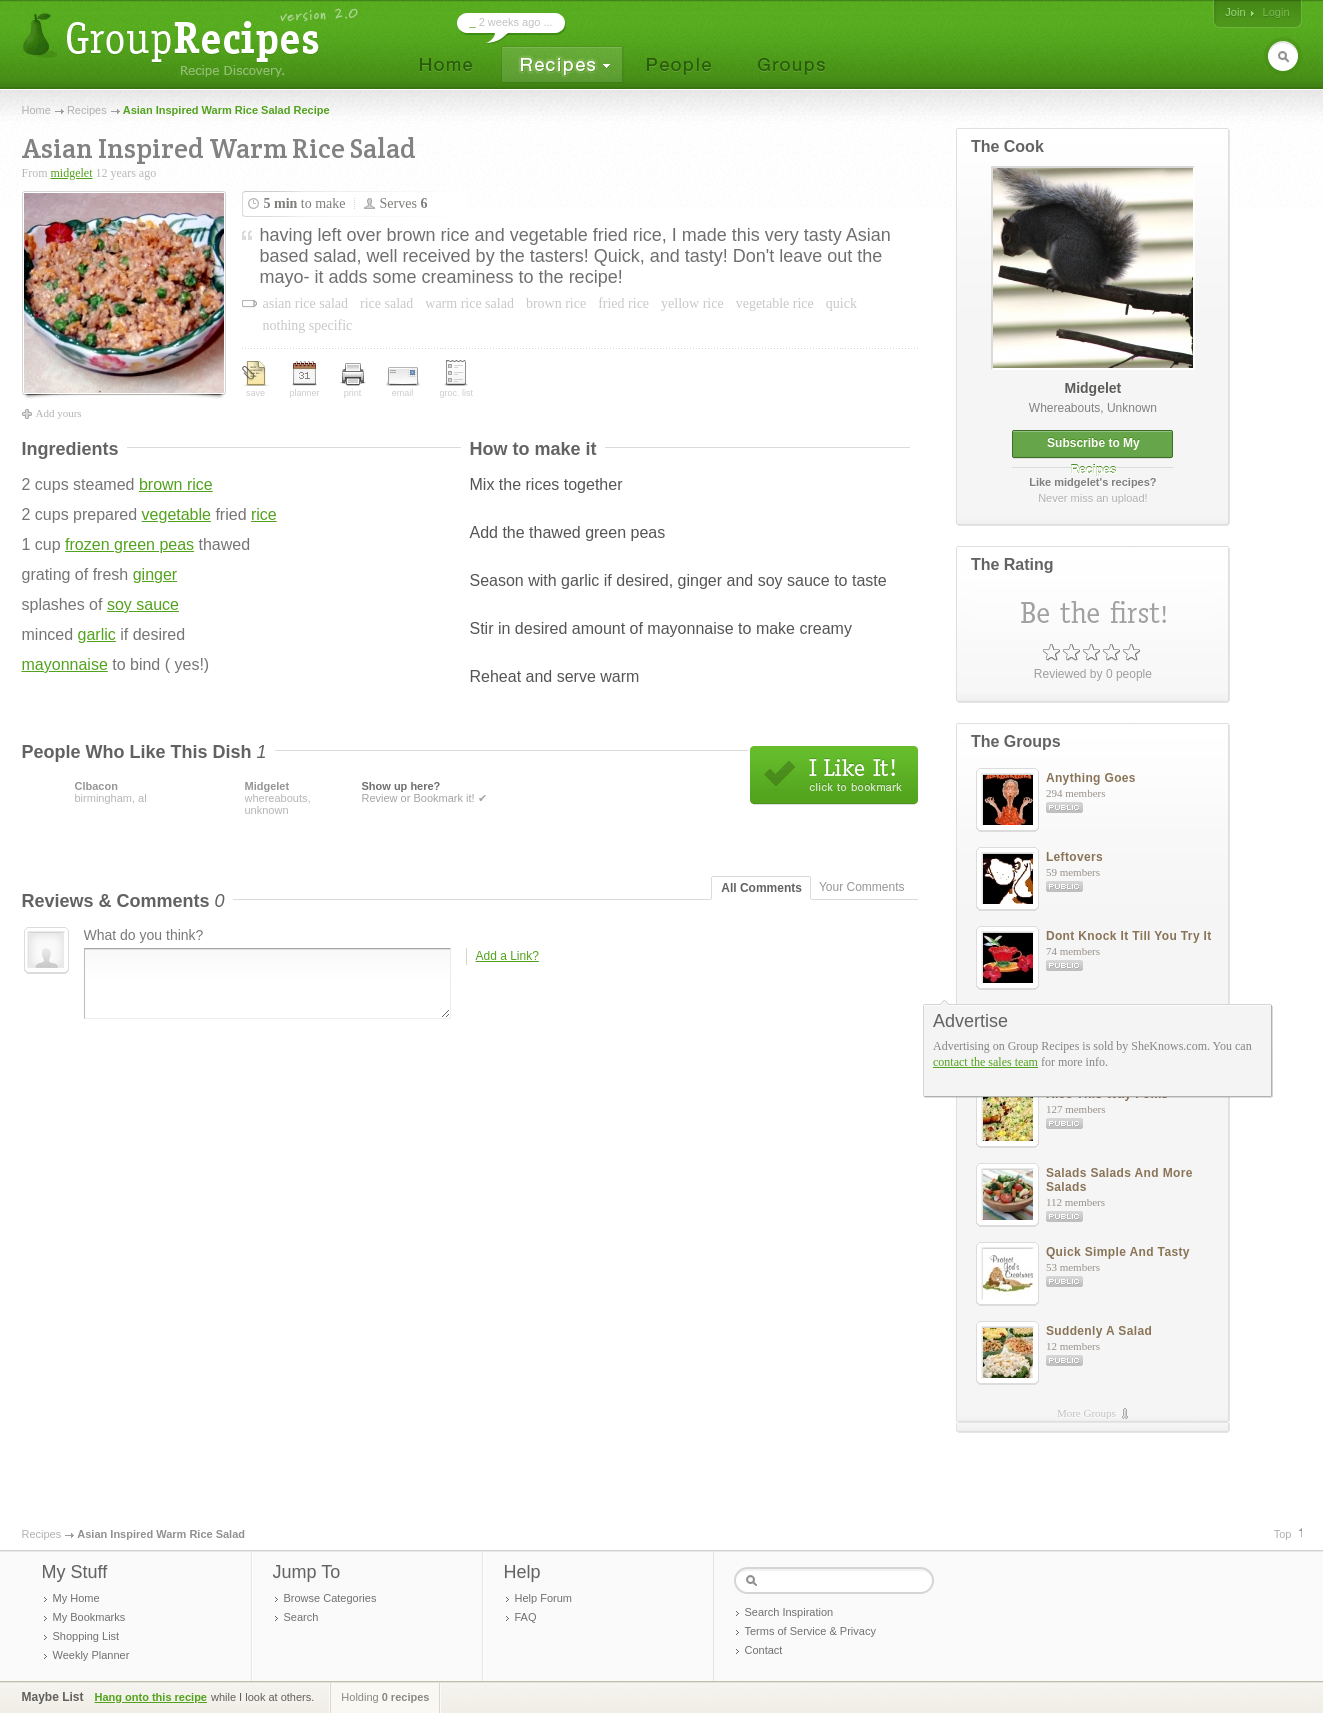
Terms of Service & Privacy (810, 1631)
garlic (97, 634)
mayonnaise (65, 664)
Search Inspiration (789, 1612)
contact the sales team (985, 1062)
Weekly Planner (91, 1655)
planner (305, 379)
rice (264, 514)
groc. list (457, 379)
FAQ (526, 1617)
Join (1235, 12)
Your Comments (862, 887)
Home (36, 110)
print (353, 380)
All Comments (761, 888)
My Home (76, 1598)
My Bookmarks (89, 1617)
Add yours (59, 413)
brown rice (176, 484)
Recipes (87, 110)
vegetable (176, 514)
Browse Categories (330, 1598)
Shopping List (86, 1636)
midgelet (72, 173)
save (256, 379)
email (403, 382)
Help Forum (543, 1598)
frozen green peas (129, 544)
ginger (155, 574)
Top (1283, 1534)
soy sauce (143, 604)
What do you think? (144, 935)
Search (301, 1617)
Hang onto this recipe (151, 1697)
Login (1276, 12)
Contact (764, 1650)
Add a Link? (507, 956)
